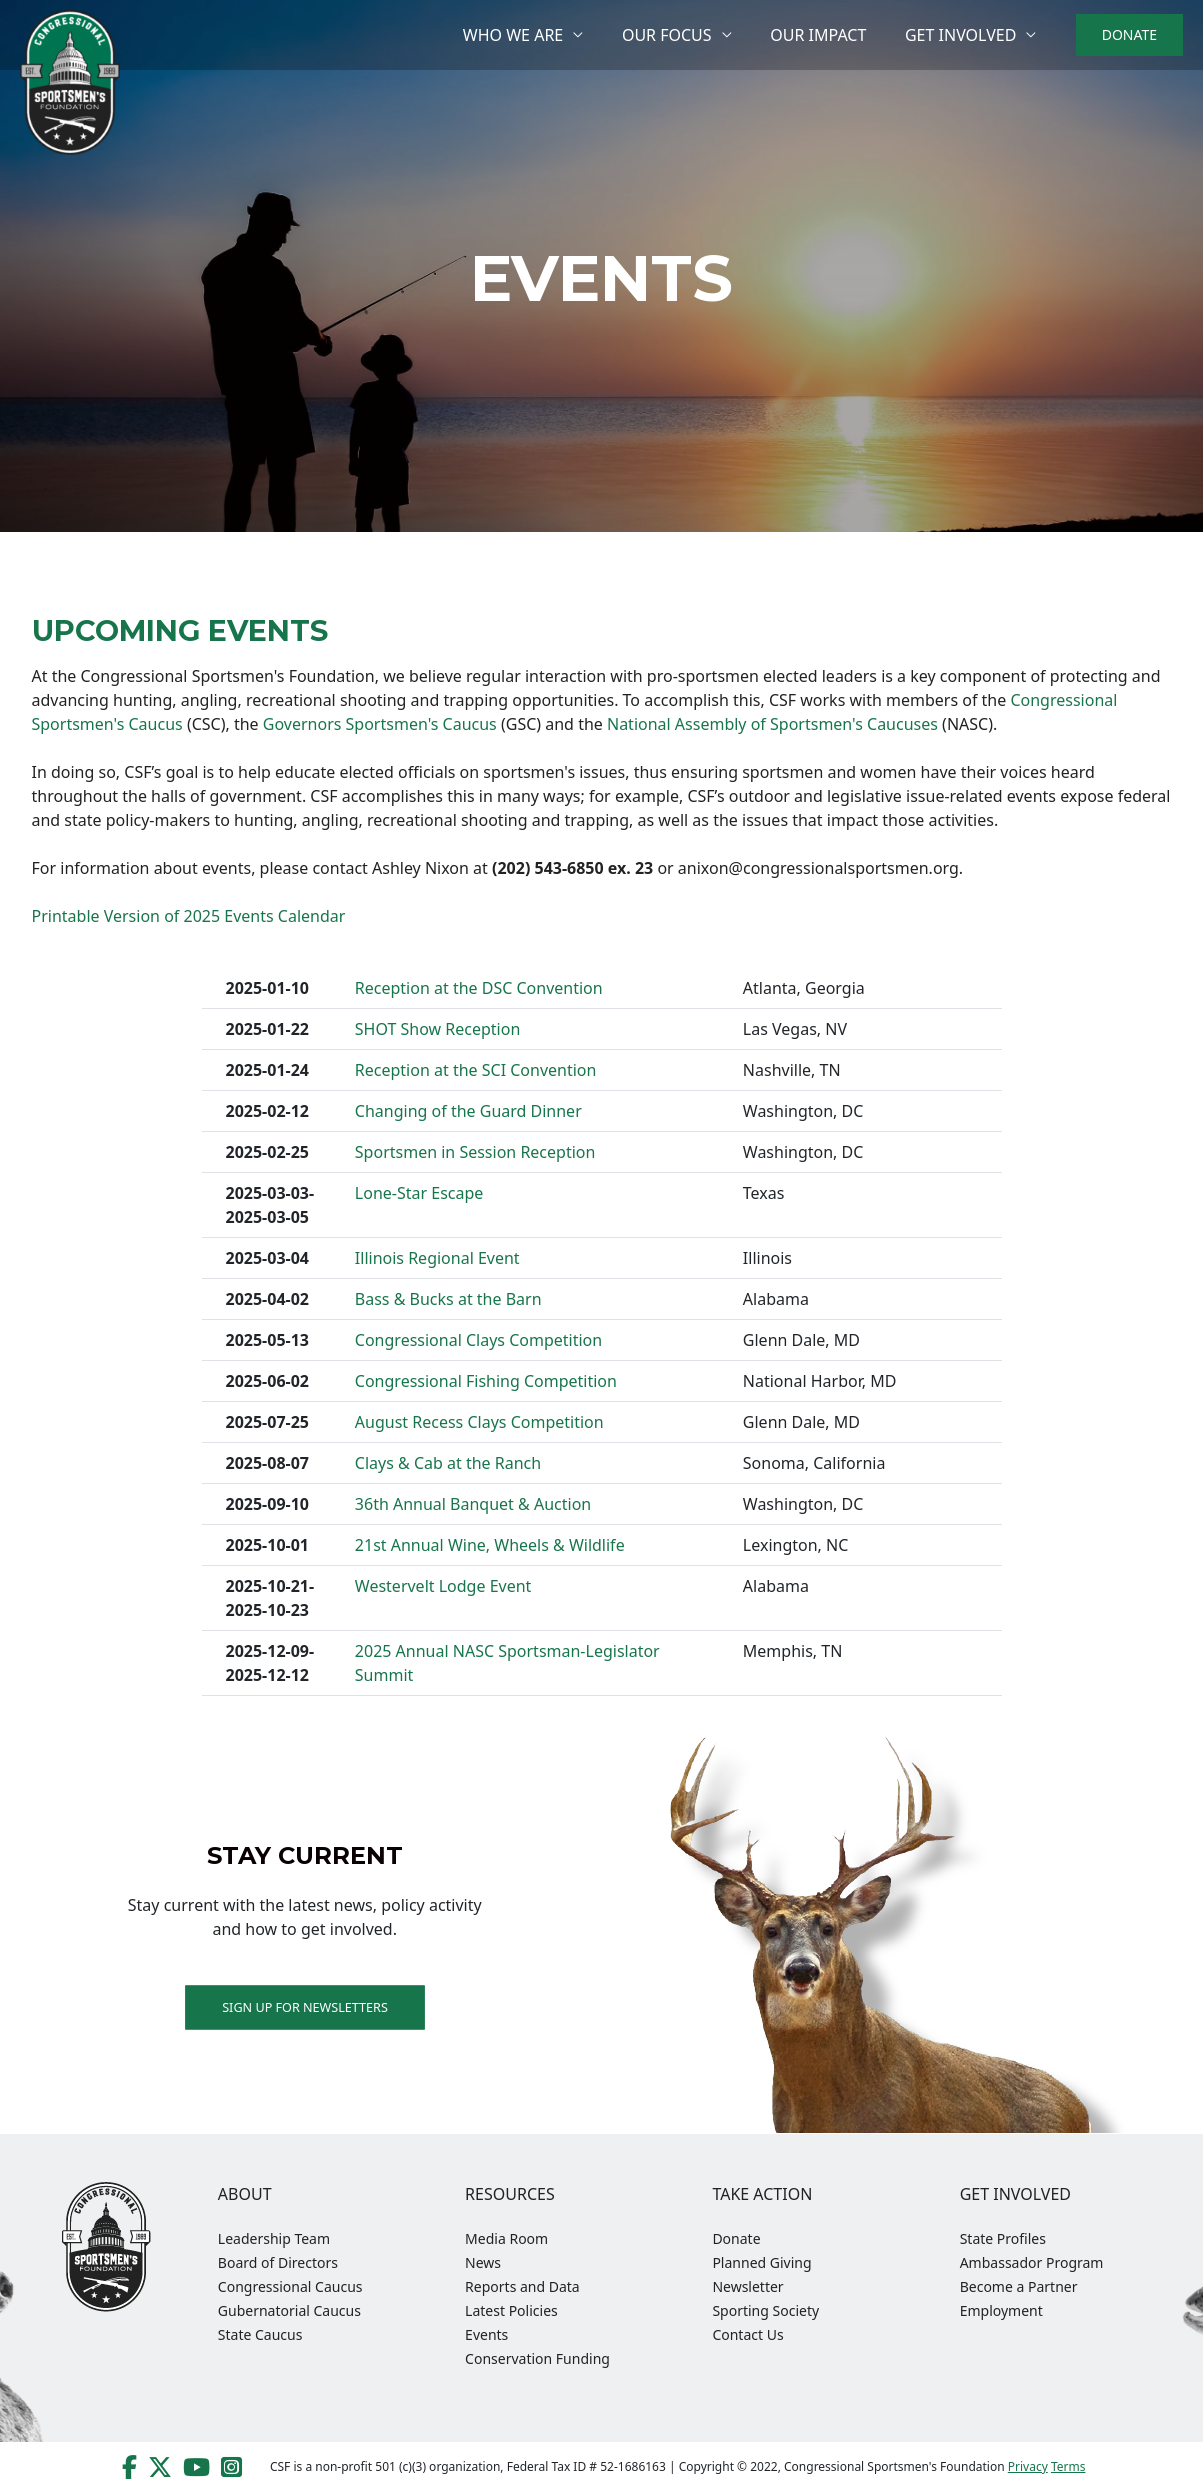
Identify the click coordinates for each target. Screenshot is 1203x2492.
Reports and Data (522, 2286)
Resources (510, 2194)
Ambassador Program (1032, 2262)
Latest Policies (511, 2310)
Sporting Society (765, 2310)
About (245, 2194)
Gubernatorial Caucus (289, 2310)
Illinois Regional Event (437, 1258)
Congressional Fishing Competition (486, 1381)
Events (486, 2334)
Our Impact (828, 35)
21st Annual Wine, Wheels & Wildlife (490, 1545)
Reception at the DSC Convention (479, 988)
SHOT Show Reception (437, 1029)
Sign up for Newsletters (305, 2006)
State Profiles (1003, 2238)
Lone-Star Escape (419, 1193)
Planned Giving (761, 2262)
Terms (1068, 2466)
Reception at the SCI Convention (476, 1070)
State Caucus (260, 2334)
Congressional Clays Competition (478, 1340)
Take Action (762, 2194)
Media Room (506, 2238)
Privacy (1028, 2466)
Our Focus (684, 35)
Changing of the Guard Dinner (468, 1111)
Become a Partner (1019, 2286)
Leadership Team (274, 2238)
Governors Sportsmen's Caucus (380, 724)
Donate (736, 2238)
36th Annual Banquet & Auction (473, 1504)
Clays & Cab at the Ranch (448, 1463)
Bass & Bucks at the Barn (448, 1299)
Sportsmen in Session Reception (475, 1152)
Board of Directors (278, 2262)
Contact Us (747, 2334)
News (483, 2262)
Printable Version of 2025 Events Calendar (189, 916)
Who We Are (536, 35)
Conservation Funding (537, 2358)
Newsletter (747, 2286)
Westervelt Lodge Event (443, 1586)
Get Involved (963, 35)
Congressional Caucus (290, 2286)
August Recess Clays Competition (479, 1422)
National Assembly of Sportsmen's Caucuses (772, 724)
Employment (1001, 2310)
